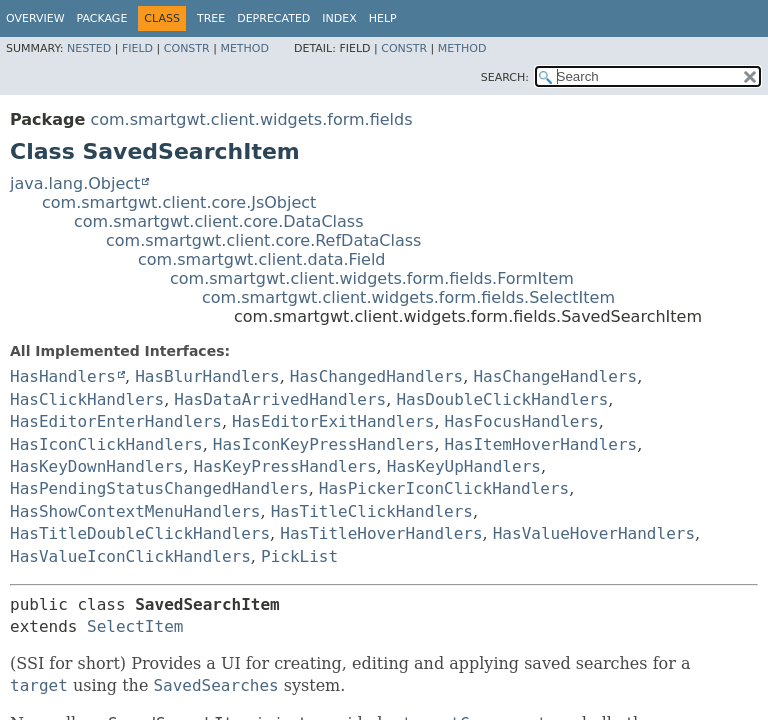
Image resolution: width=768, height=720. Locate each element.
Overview (35, 18)
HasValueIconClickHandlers (130, 556)
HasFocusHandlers (522, 421)
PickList (299, 556)
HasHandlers (63, 376)
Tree (211, 18)
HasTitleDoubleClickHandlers (140, 533)
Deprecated (273, 18)
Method (244, 48)
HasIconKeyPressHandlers (324, 444)
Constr (187, 48)
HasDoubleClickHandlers (502, 399)
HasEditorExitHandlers (333, 421)
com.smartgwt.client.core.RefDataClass (263, 240)
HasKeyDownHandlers (96, 466)
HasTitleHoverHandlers (381, 533)
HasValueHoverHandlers (594, 533)
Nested (89, 48)
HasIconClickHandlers (106, 444)
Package (102, 18)
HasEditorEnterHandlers (116, 421)
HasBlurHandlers (207, 376)
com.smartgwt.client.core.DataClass (219, 221)
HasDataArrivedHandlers (280, 399)
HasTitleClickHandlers (372, 511)
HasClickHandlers (87, 399)
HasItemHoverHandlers (541, 444)
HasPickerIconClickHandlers (444, 488)
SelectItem (135, 626)
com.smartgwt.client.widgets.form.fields (251, 119)
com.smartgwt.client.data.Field (262, 259)
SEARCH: (505, 77)
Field (137, 48)
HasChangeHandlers (555, 376)
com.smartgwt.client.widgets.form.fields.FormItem (372, 278)
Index (339, 18)
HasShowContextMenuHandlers (135, 511)
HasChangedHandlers (376, 376)
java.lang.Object (75, 183)
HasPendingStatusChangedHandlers (159, 488)
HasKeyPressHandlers (285, 466)
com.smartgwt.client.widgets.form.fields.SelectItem (408, 297)
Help (383, 18)
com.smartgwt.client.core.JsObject (179, 202)
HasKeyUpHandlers (464, 466)
